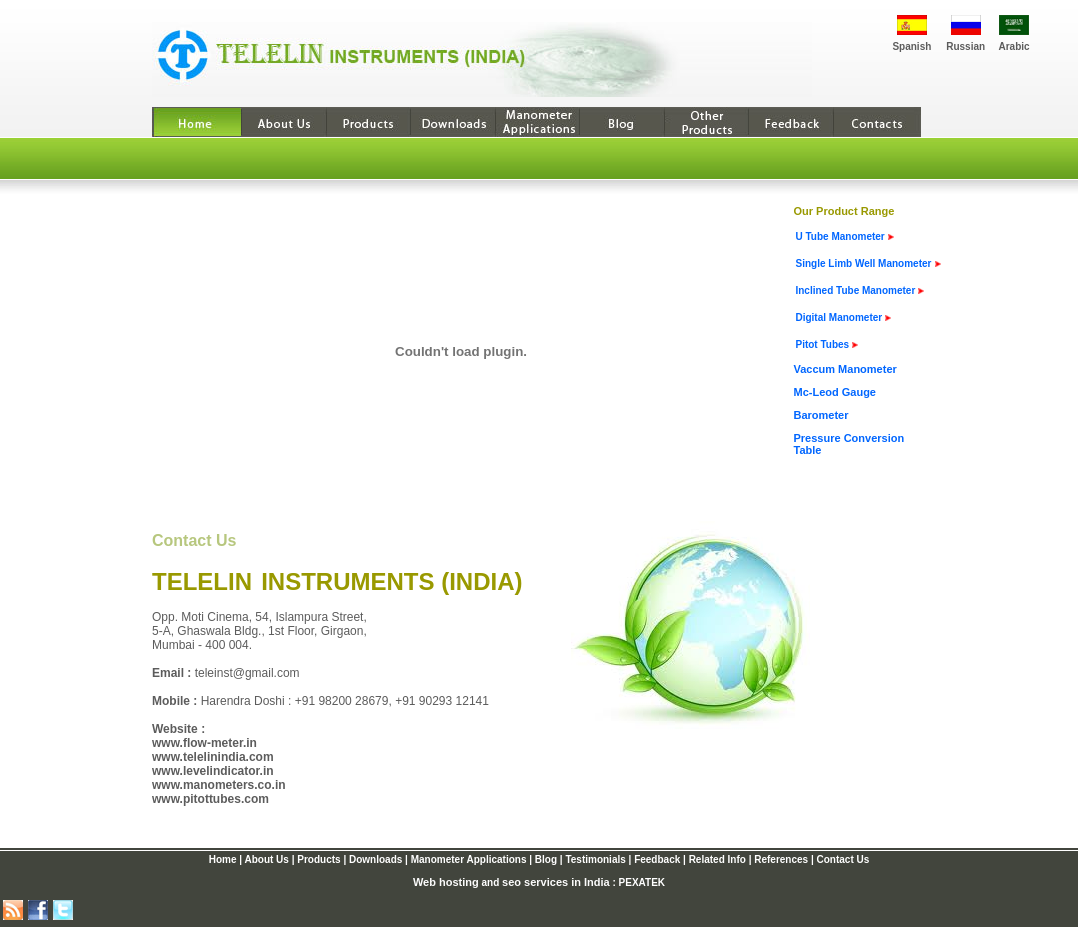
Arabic (1013, 46)
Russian (965, 46)
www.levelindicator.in (213, 771)
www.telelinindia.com (213, 757)
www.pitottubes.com (210, 799)
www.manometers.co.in (219, 785)
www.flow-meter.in (204, 743)
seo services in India (556, 882)
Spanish (911, 46)
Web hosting (446, 882)
